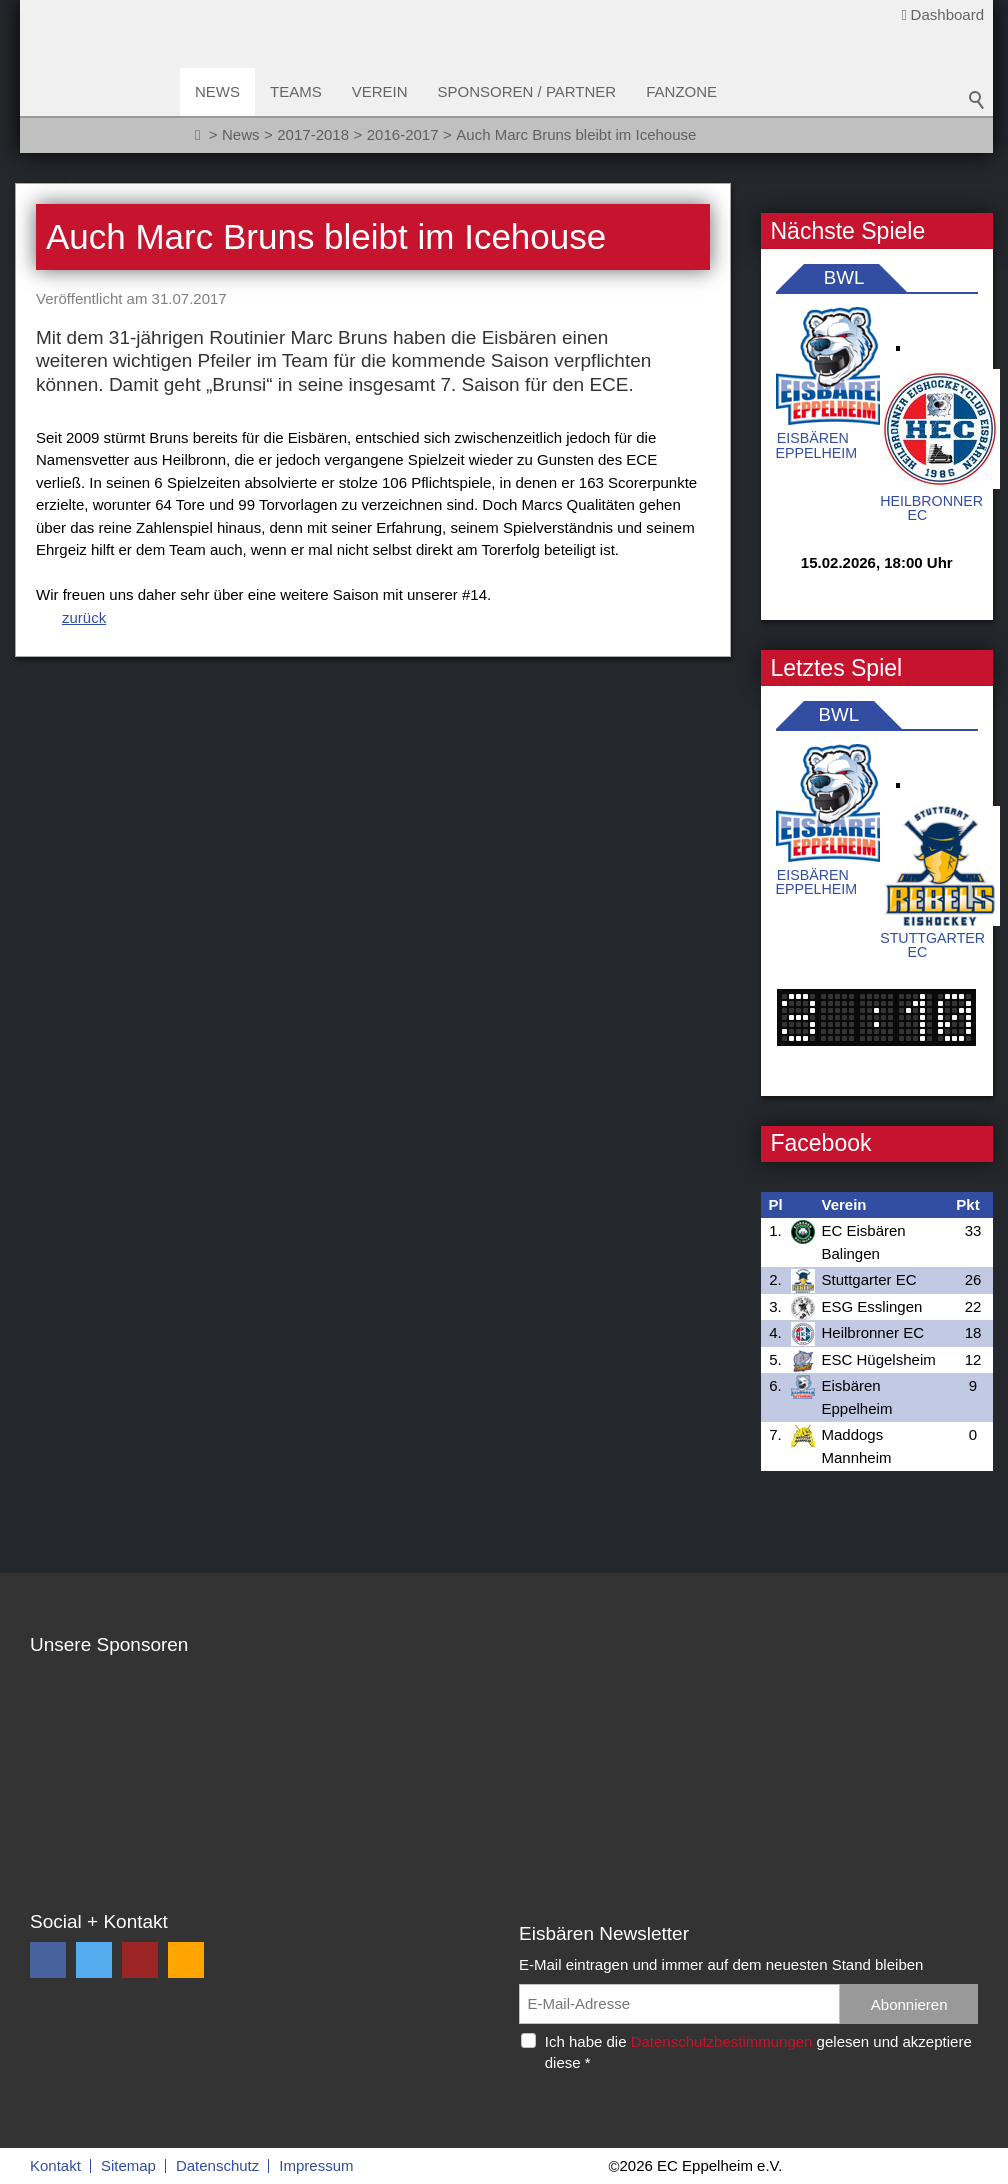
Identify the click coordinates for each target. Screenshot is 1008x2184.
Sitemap (128, 2165)
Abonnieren (909, 2004)
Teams (296, 91)
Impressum (316, 2165)
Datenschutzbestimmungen (722, 2041)
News (217, 91)
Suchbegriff (977, 100)
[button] (48, 1960)
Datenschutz (217, 2165)
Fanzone (681, 91)
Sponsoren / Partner (527, 91)
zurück (84, 617)
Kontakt (55, 2165)
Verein (380, 91)
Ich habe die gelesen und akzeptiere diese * (758, 2052)
